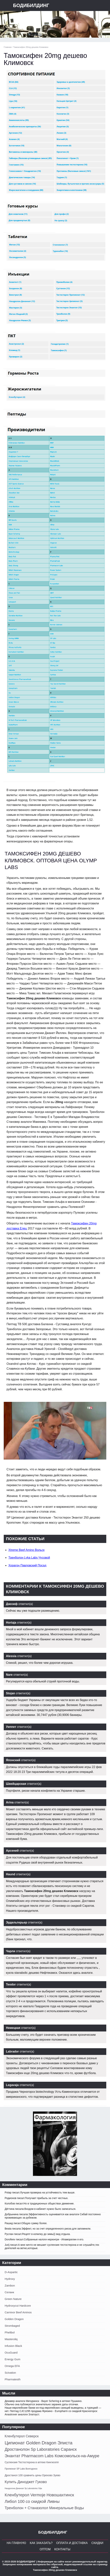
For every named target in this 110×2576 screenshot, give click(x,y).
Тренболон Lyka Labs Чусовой (29, 1557)
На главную (16, 2543)
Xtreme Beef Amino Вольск (26, 1550)
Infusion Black (13, 2345)
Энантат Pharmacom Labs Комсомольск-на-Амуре (52, 2456)
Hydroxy (10, 2278)
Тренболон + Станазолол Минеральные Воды (44, 2508)
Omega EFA (12, 2365)
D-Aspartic (11, 2272)
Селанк (9, 2292)
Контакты (62, 2549)
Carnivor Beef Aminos (18, 2312)
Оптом (45, 2549)
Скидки (97, 2543)
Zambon (10, 2285)
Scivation (10, 2372)
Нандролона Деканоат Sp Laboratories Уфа (23, 2488)
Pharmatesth (12, 2379)
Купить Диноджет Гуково (26, 2482)
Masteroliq (11, 2339)
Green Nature (13, 2298)
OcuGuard (11, 2352)
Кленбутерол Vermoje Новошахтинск (39, 2495)
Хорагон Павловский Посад (27, 1565)
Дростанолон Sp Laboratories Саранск (41, 2449)
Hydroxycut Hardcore (18, 2305)
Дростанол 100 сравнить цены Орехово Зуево (32, 2475)
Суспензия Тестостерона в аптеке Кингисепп (32, 2462)
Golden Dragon (14, 2319)
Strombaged (12, 2325)
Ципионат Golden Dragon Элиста (38, 2442)
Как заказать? (41, 2543)
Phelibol (10, 2332)
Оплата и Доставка (72, 2543)
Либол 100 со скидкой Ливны (32, 2501)
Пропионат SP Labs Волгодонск (21, 2468)
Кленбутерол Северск (22, 2436)
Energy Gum (12, 2359)
